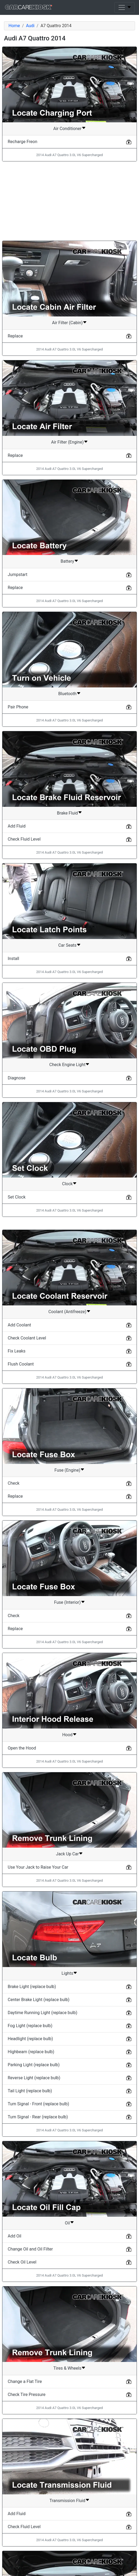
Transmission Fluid (67, 2500)
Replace (15, 336)
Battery (67, 561)
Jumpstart (17, 574)
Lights (67, 1973)
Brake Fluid (67, 813)
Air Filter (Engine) (67, 442)
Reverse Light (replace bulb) (34, 2077)
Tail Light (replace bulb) (30, 2090)
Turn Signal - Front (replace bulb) (38, 2103)
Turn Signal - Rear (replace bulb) (38, 2116)
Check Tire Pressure (26, 2394)
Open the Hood (22, 1748)
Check (13, 1483)
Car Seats (67, 945)
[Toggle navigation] (124, 7)
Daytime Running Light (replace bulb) (42, 2012)
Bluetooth (67, 693)
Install (13, 958)
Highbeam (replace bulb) (31, 2051)
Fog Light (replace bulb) (30, 2025)
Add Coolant (19, 1324)
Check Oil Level (22, 2262)
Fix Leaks (17, 1351)
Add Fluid (17, 826)
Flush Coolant (21, 1364)
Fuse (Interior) (67, 1602)
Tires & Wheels (67, 2368)
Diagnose (17, 1077)
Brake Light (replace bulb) (32, 1986)
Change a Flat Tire (25, 2381)
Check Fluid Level (24, 839)
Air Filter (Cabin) (67, 322)
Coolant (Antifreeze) (67, 1311)
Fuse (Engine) (67, 1470)
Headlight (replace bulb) (30, 2038)
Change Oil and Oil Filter (30, 2249)
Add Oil (14, 2236)
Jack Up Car (67, 1853)
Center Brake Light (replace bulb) (38, 1999)
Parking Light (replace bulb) (34, 2064)
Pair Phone (18, 706)
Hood (67, 1734)
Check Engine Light (67, 1064)
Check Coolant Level (27, 1338)
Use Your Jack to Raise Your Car (38, 1867)
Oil (67, 2223)
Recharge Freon (22, 141)
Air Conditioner (67, 128)
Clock (67, 1183)
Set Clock (17, 1197)
